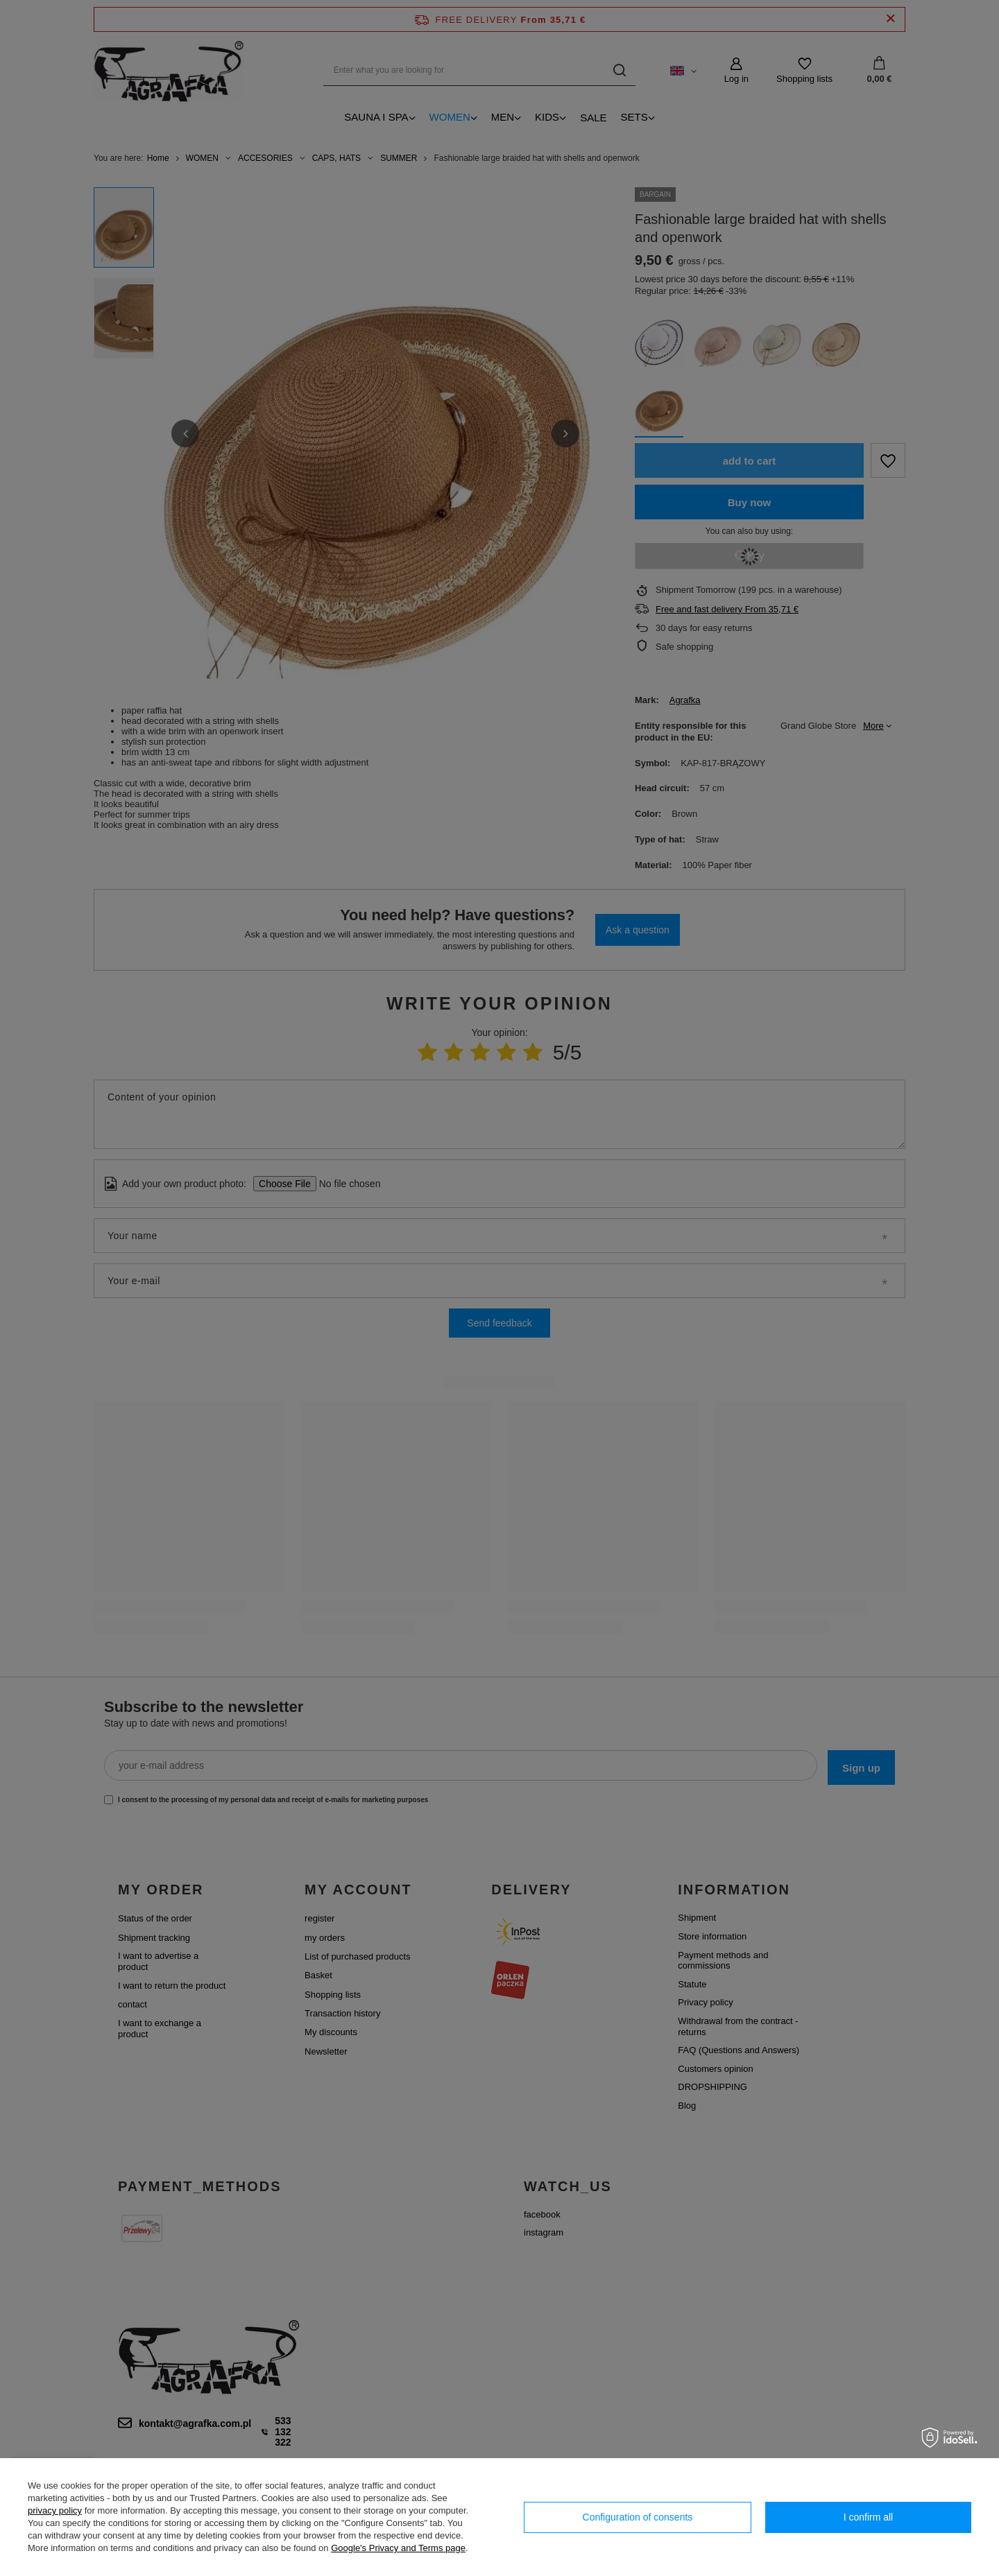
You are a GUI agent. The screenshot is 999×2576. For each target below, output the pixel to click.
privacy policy (55, 2510)
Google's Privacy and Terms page (398, 2548)
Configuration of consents (638, 2517)
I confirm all (869, 2517)
